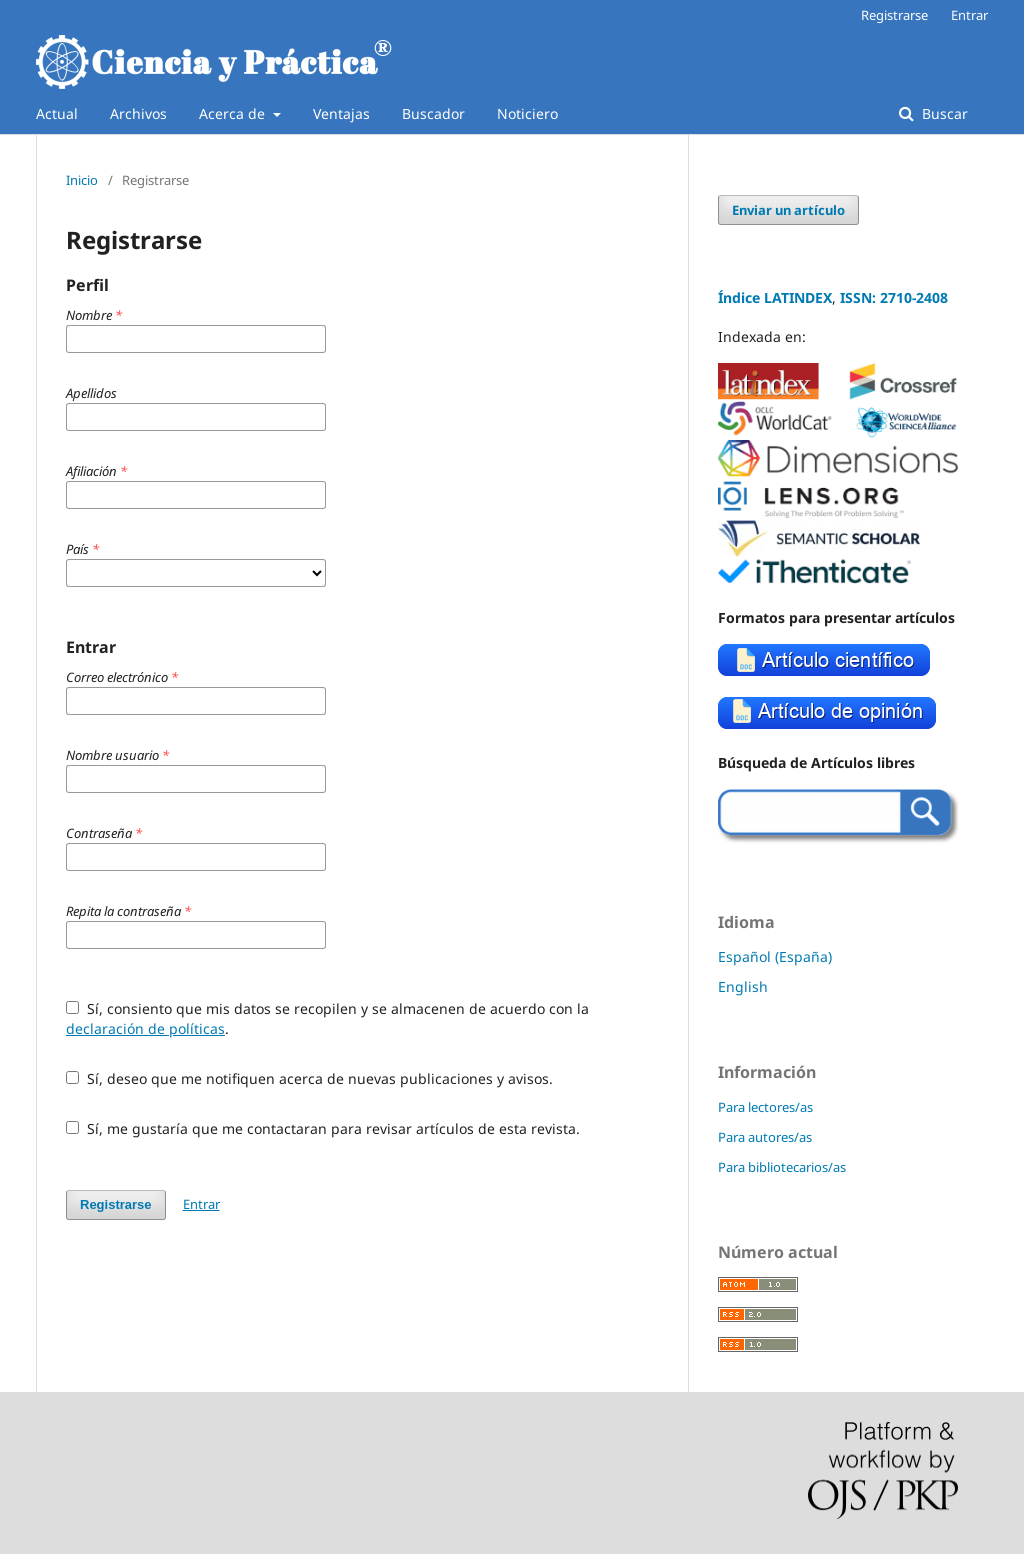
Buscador (433, 113)
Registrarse (894, 15)
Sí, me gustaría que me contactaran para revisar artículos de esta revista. (323, 1128)
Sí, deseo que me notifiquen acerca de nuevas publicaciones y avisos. (309, 1078)
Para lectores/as (765, 1107)
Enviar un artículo (788, 210)
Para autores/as (765, 1137)
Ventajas (341, 113)
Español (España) (775, 956)
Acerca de (234, 113)
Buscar (943, 113)
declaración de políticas (145, 1028)
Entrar (969, 15)
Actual (57, 113)
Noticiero (527, 113)
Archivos (138, 113)
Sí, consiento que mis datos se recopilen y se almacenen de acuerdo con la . (327, 1018)
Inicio (82, 180)
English (743, 986)
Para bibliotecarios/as (782, 1167)
